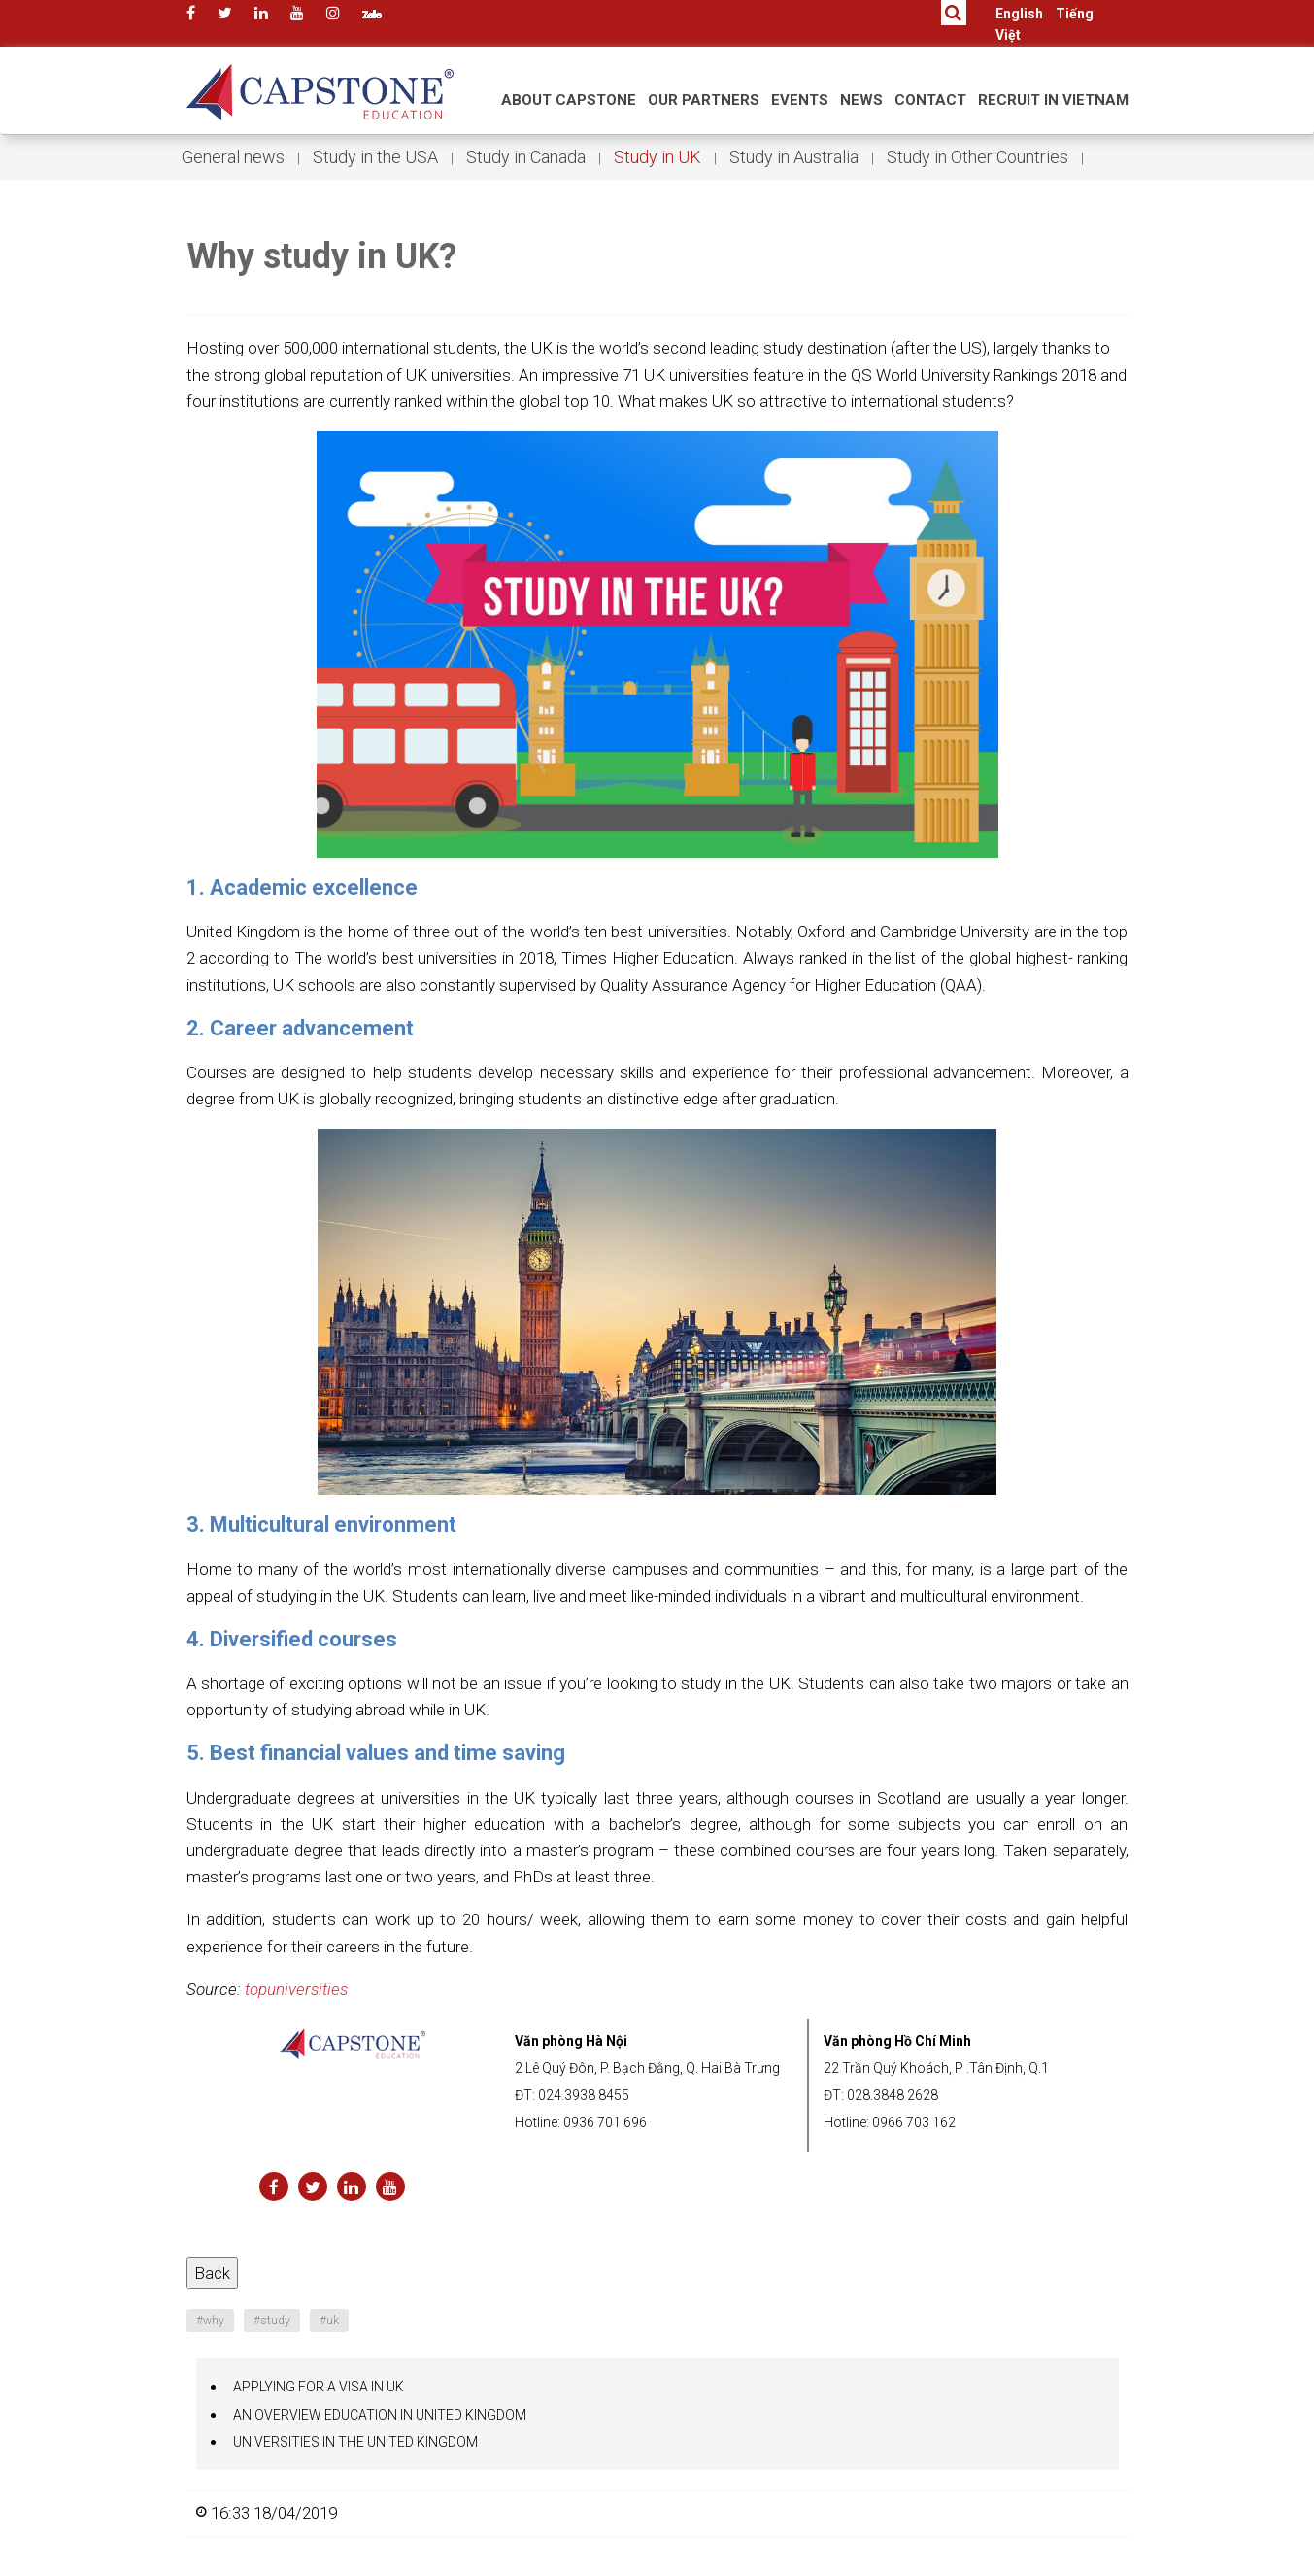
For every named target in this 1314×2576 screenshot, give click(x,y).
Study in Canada (526, 157)
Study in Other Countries (977, 157)
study (271, 2320)
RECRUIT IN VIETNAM (1053, 100)
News (861, 100)
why (210, 2320)
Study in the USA (375, 157)
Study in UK (657, 157)
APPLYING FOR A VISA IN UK (318, 2386)
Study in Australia (794, 157)
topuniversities (296, 1989)
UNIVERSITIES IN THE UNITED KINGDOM (355, 2442)
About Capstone (568, 100)
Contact (930, 100)
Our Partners (703, 100)
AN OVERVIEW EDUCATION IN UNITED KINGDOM (379, 2415)
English (1019, 13)
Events (799, 100)
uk (329, 2320)
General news (233, 157)
